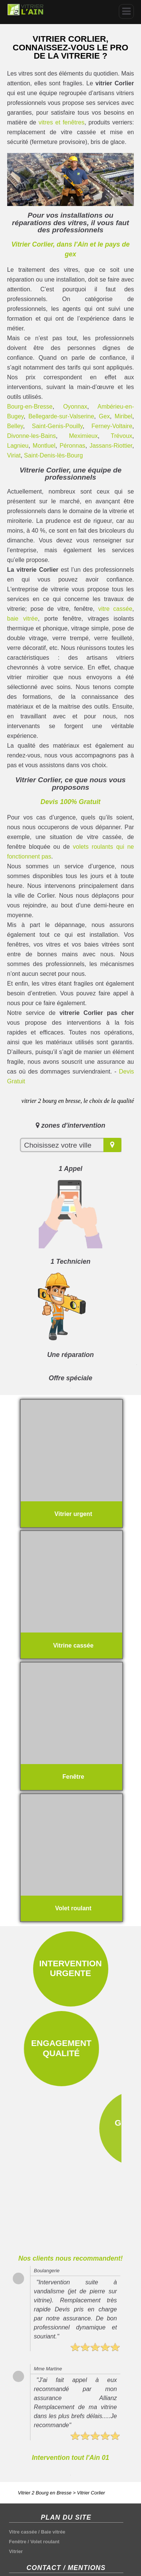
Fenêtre (17, 2472)
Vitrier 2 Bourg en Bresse (45, 2423)
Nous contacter (26, 2532)
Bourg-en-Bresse (30, 406)
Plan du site (22, 2513)
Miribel (123, 416)
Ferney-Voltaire (111, 426)
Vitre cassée (23, 2462)
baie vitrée (22, 618)
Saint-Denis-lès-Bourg (53, 455)
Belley (15, 426)
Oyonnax (75, 406)
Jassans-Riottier (110, 445)
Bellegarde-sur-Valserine (61, 416)
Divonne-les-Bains (31, 436)
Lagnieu (18, 445)
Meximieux (83, 436)
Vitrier (16, 2482)
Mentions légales (28, 2523)
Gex (104, 416)
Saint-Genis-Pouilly (57, 426)
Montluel (44, 445)
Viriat (14, 455)
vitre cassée (115, 609)
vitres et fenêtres (62, 122)
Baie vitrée (53, 2462)
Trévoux (121, 436)
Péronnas (72, 445)
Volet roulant (44, 2472)
